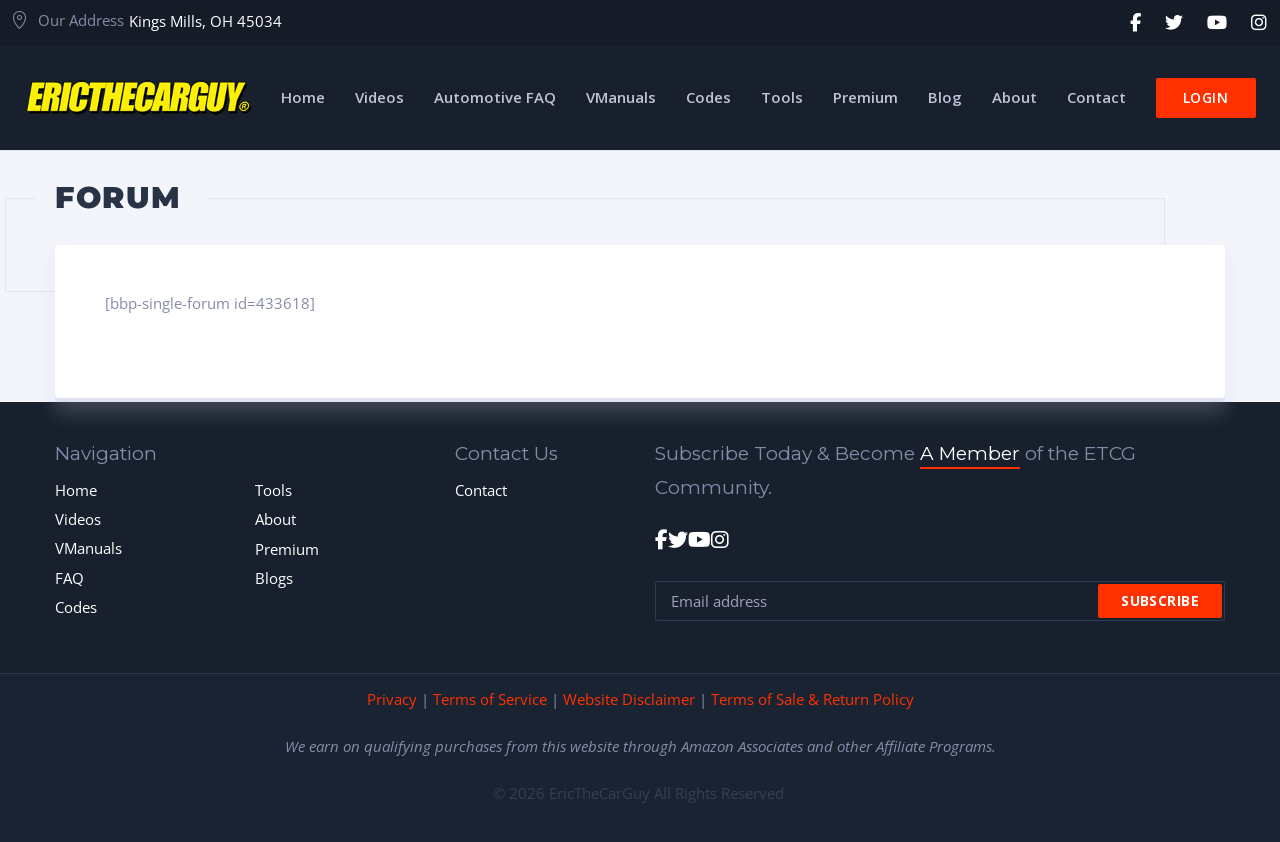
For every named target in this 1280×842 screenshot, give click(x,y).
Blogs (274, 578)
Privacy (392, 699)
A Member (970, 453)
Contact (481, 490)
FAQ (69, 578)
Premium (287, 549)
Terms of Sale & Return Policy (812, 699)
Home (76, 490)
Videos (78, 519)
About (275, 519)
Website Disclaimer (629, 699)
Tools (273, 490)
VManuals (88, 548)
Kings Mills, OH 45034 (205, 21)
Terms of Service (490, 699)
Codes (76, 607)
